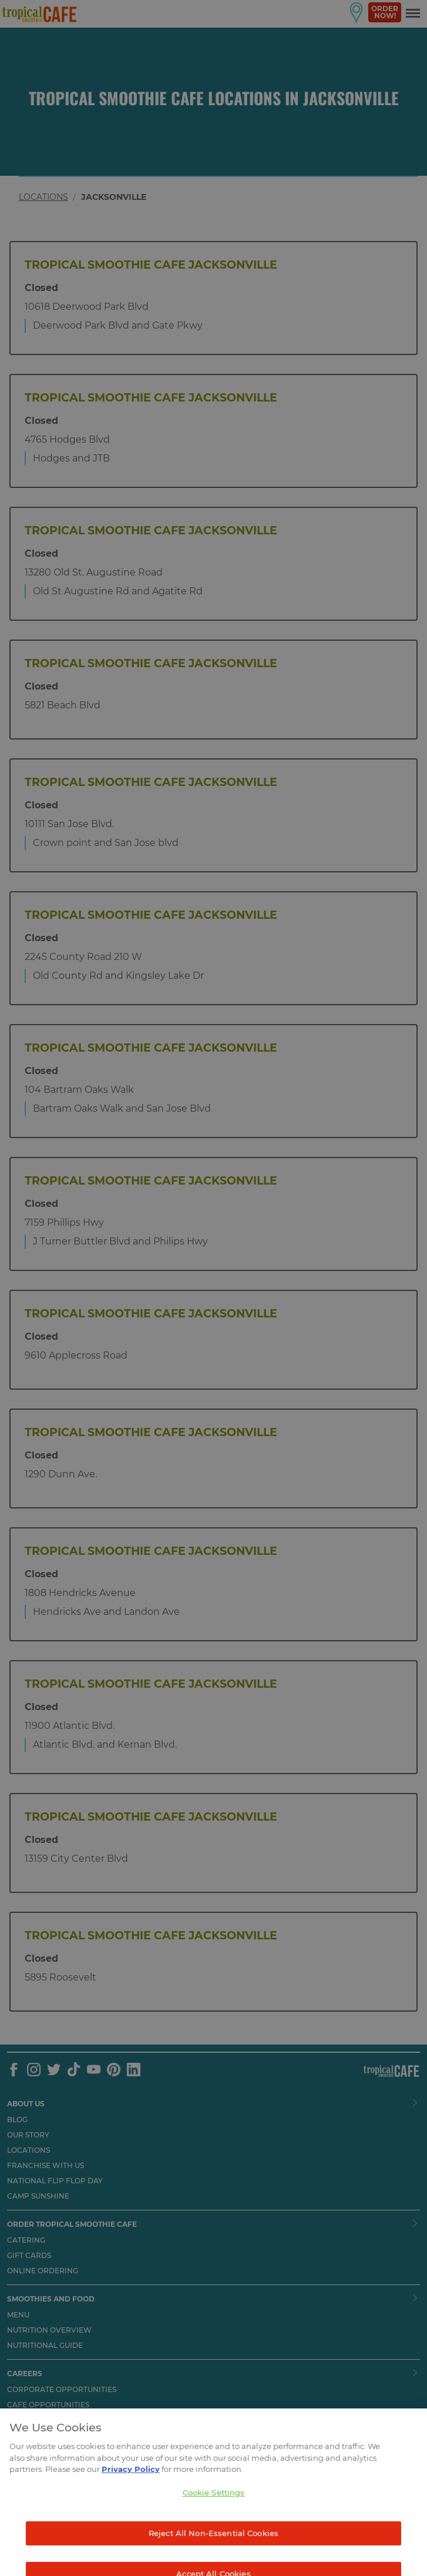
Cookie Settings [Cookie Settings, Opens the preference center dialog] (214, 2508)
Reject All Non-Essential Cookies (213, 2549)
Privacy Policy (131, 2485)
